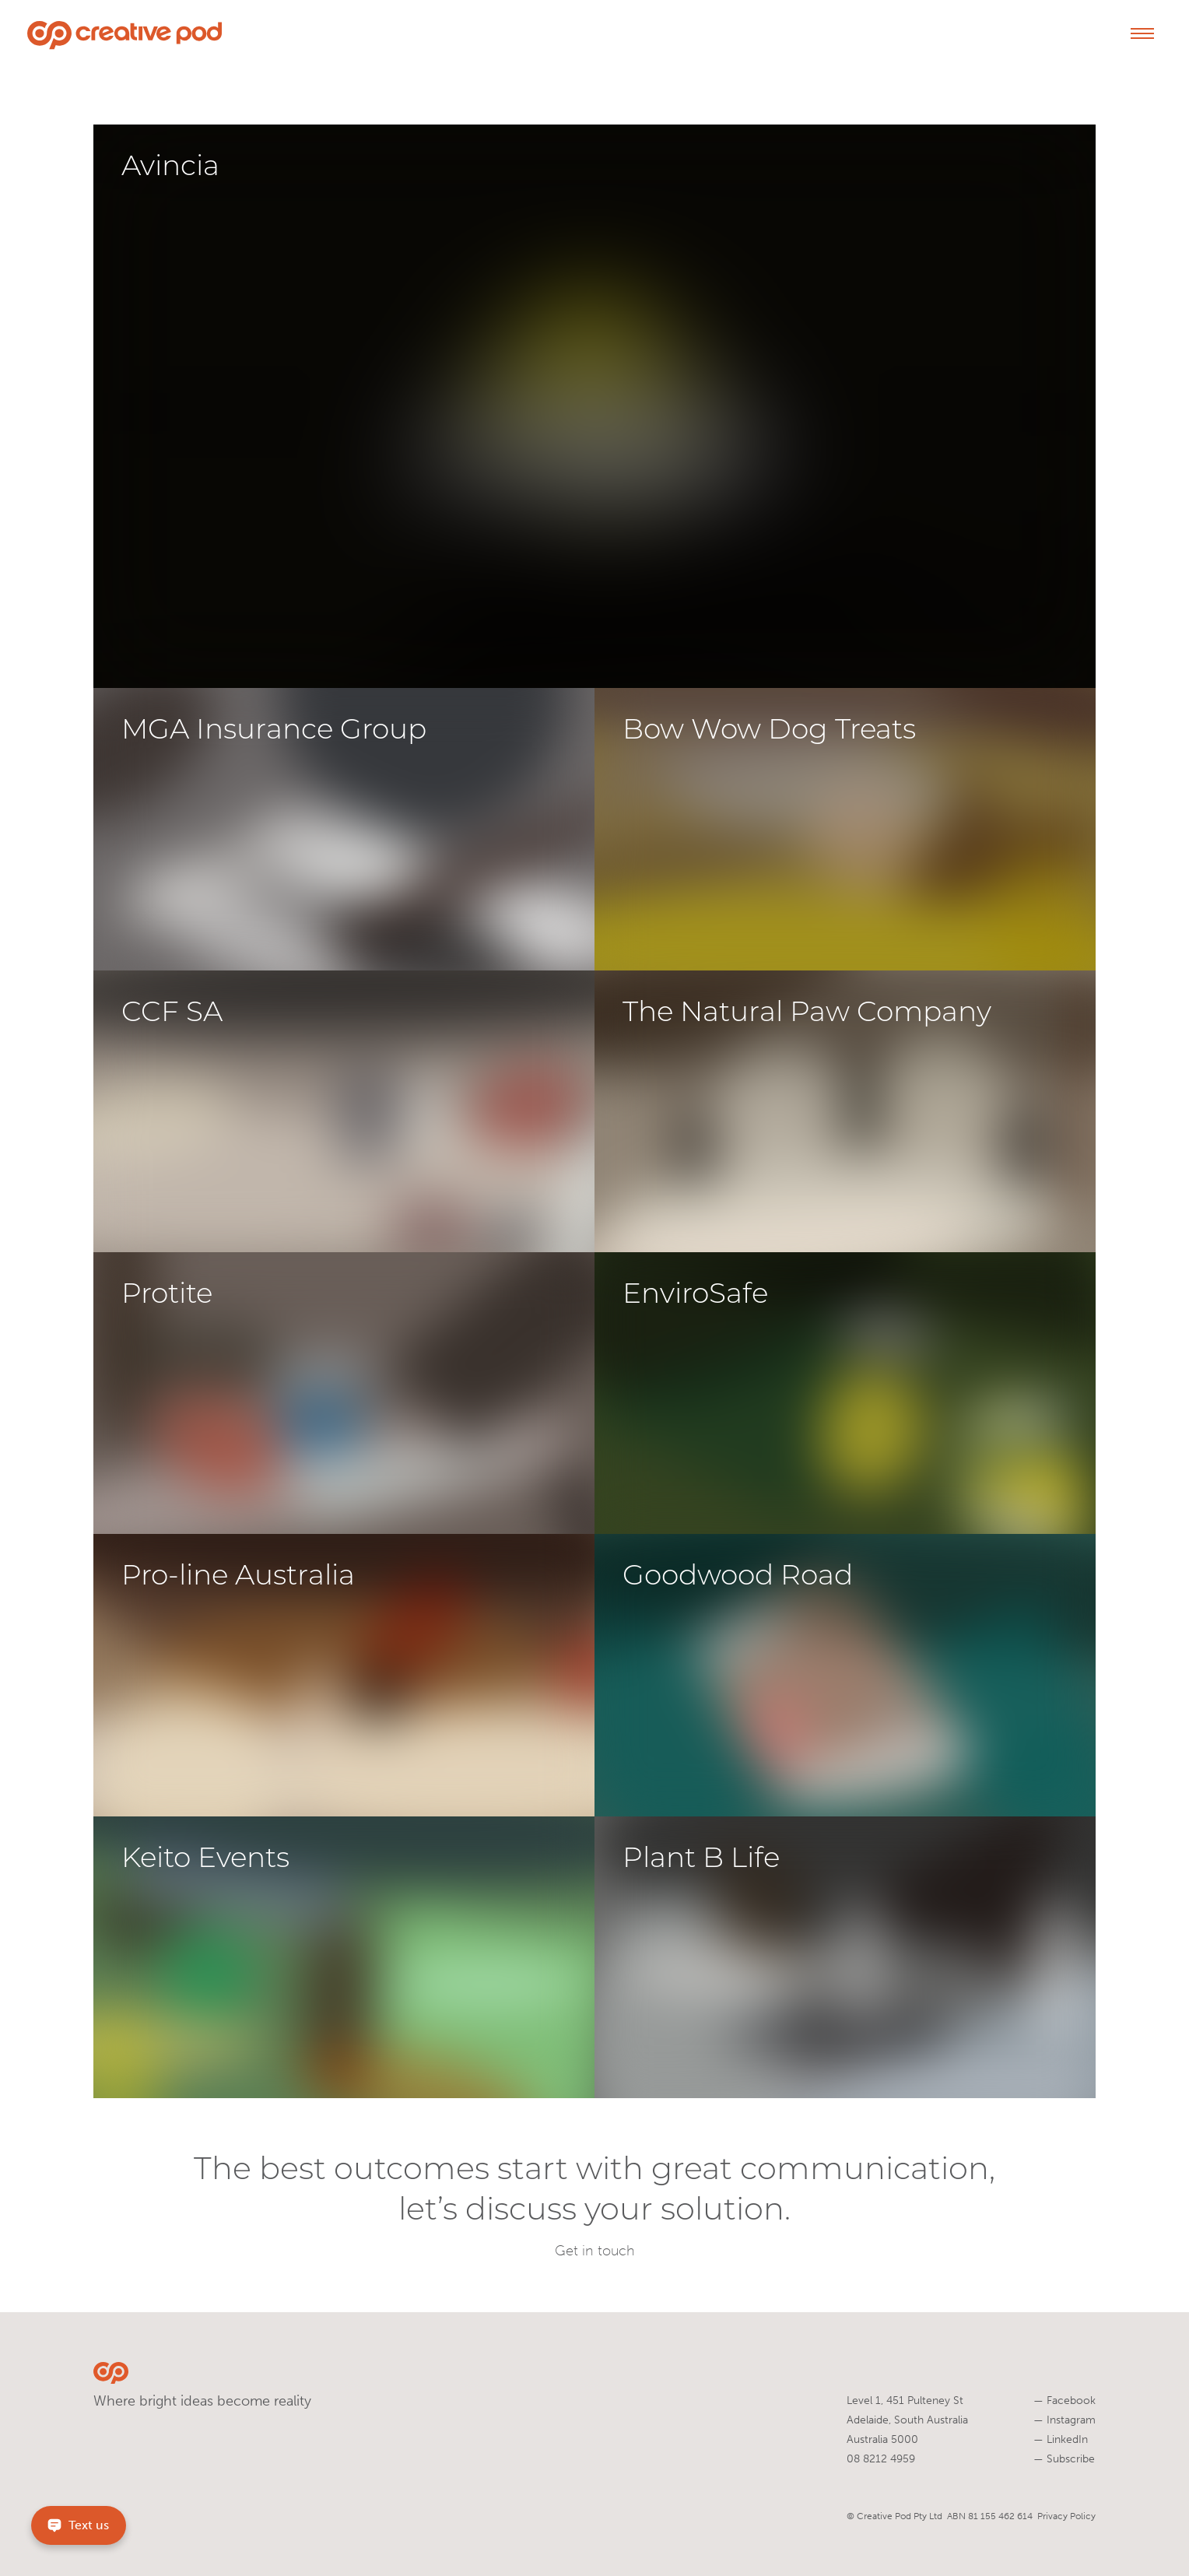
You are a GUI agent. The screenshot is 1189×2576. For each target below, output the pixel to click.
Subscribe (1064, 2458)
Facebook (1064, 2400)
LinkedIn (1060, 2439)
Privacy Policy (1066, 2516)
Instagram (1064, 2420)
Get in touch (595, 2250)
